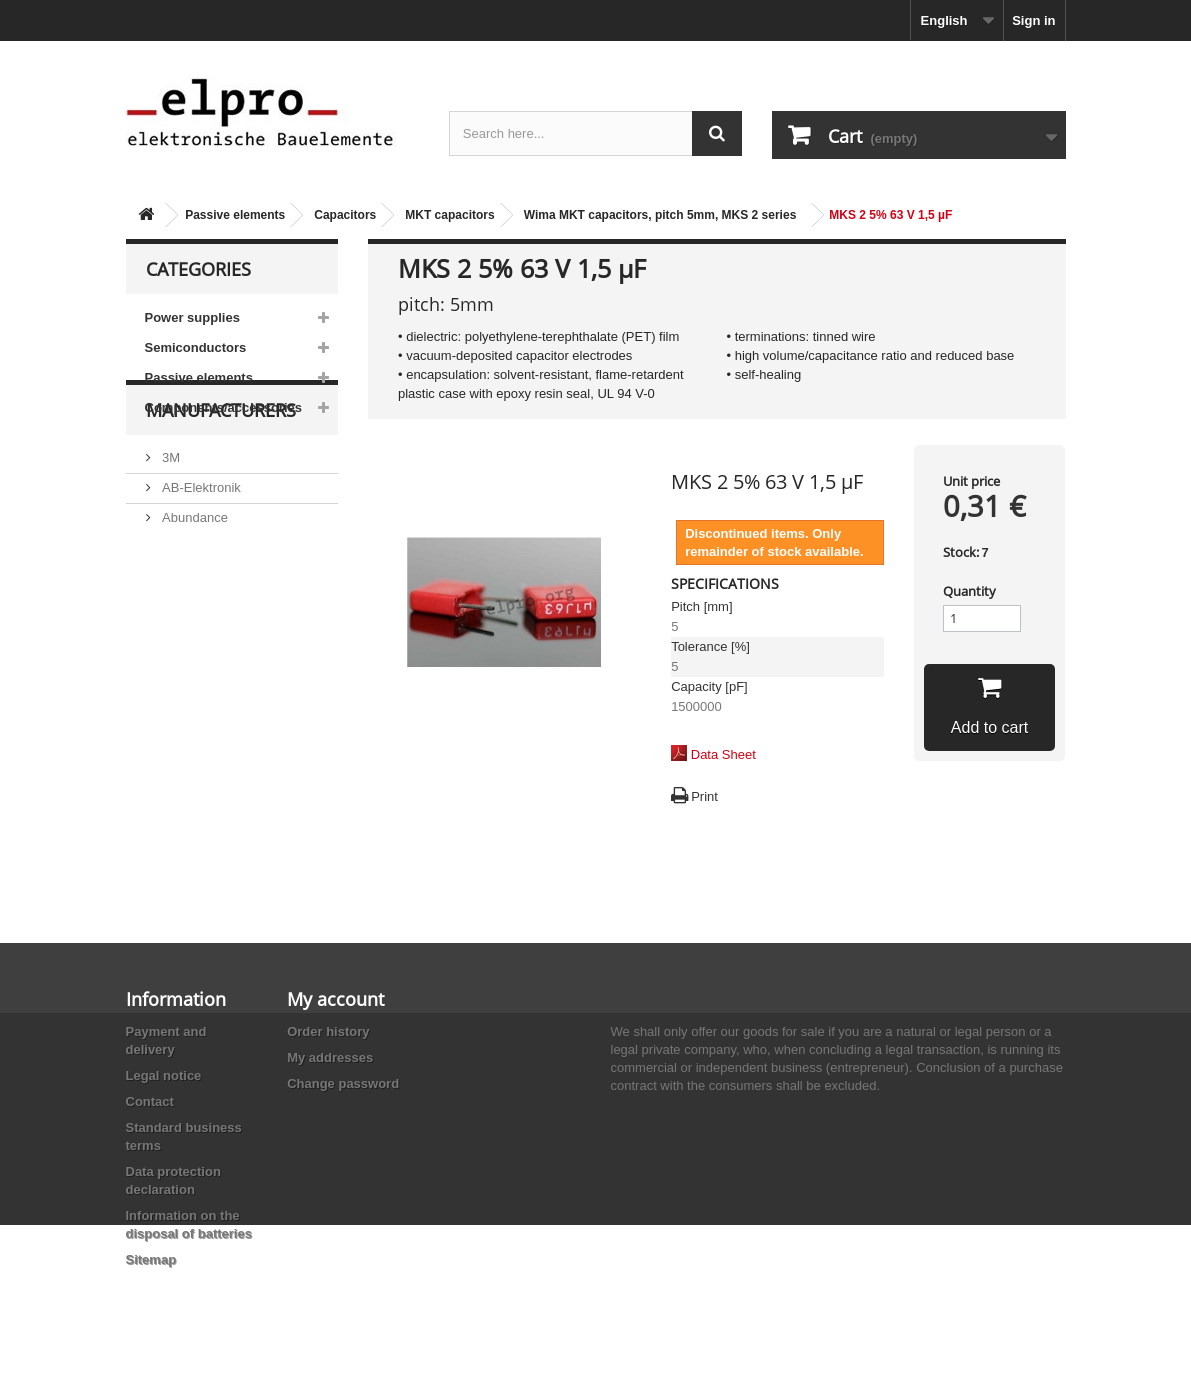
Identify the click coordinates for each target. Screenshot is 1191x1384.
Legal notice (164, 1075)
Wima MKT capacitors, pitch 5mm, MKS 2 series (660, 215)
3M (170, 521)
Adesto (181, 671)
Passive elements (235, 215)
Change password (343, 1083)
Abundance (193, 581)
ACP (174, 641)
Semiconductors (196, 347)
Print (704, 796)
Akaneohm (192, 701)
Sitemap (151, 1259)
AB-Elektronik (200, 551)
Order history (328, 1031)
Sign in (1033, 20)
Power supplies (192, 317)
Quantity (969, 591)
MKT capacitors (449, 215)
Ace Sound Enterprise (224, 611)
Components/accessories (224, 407)
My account (335, 999)
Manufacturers (221, 482)
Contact (150, 1101)
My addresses (330, 1057)
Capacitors (345, 215)
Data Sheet (723, 754)
